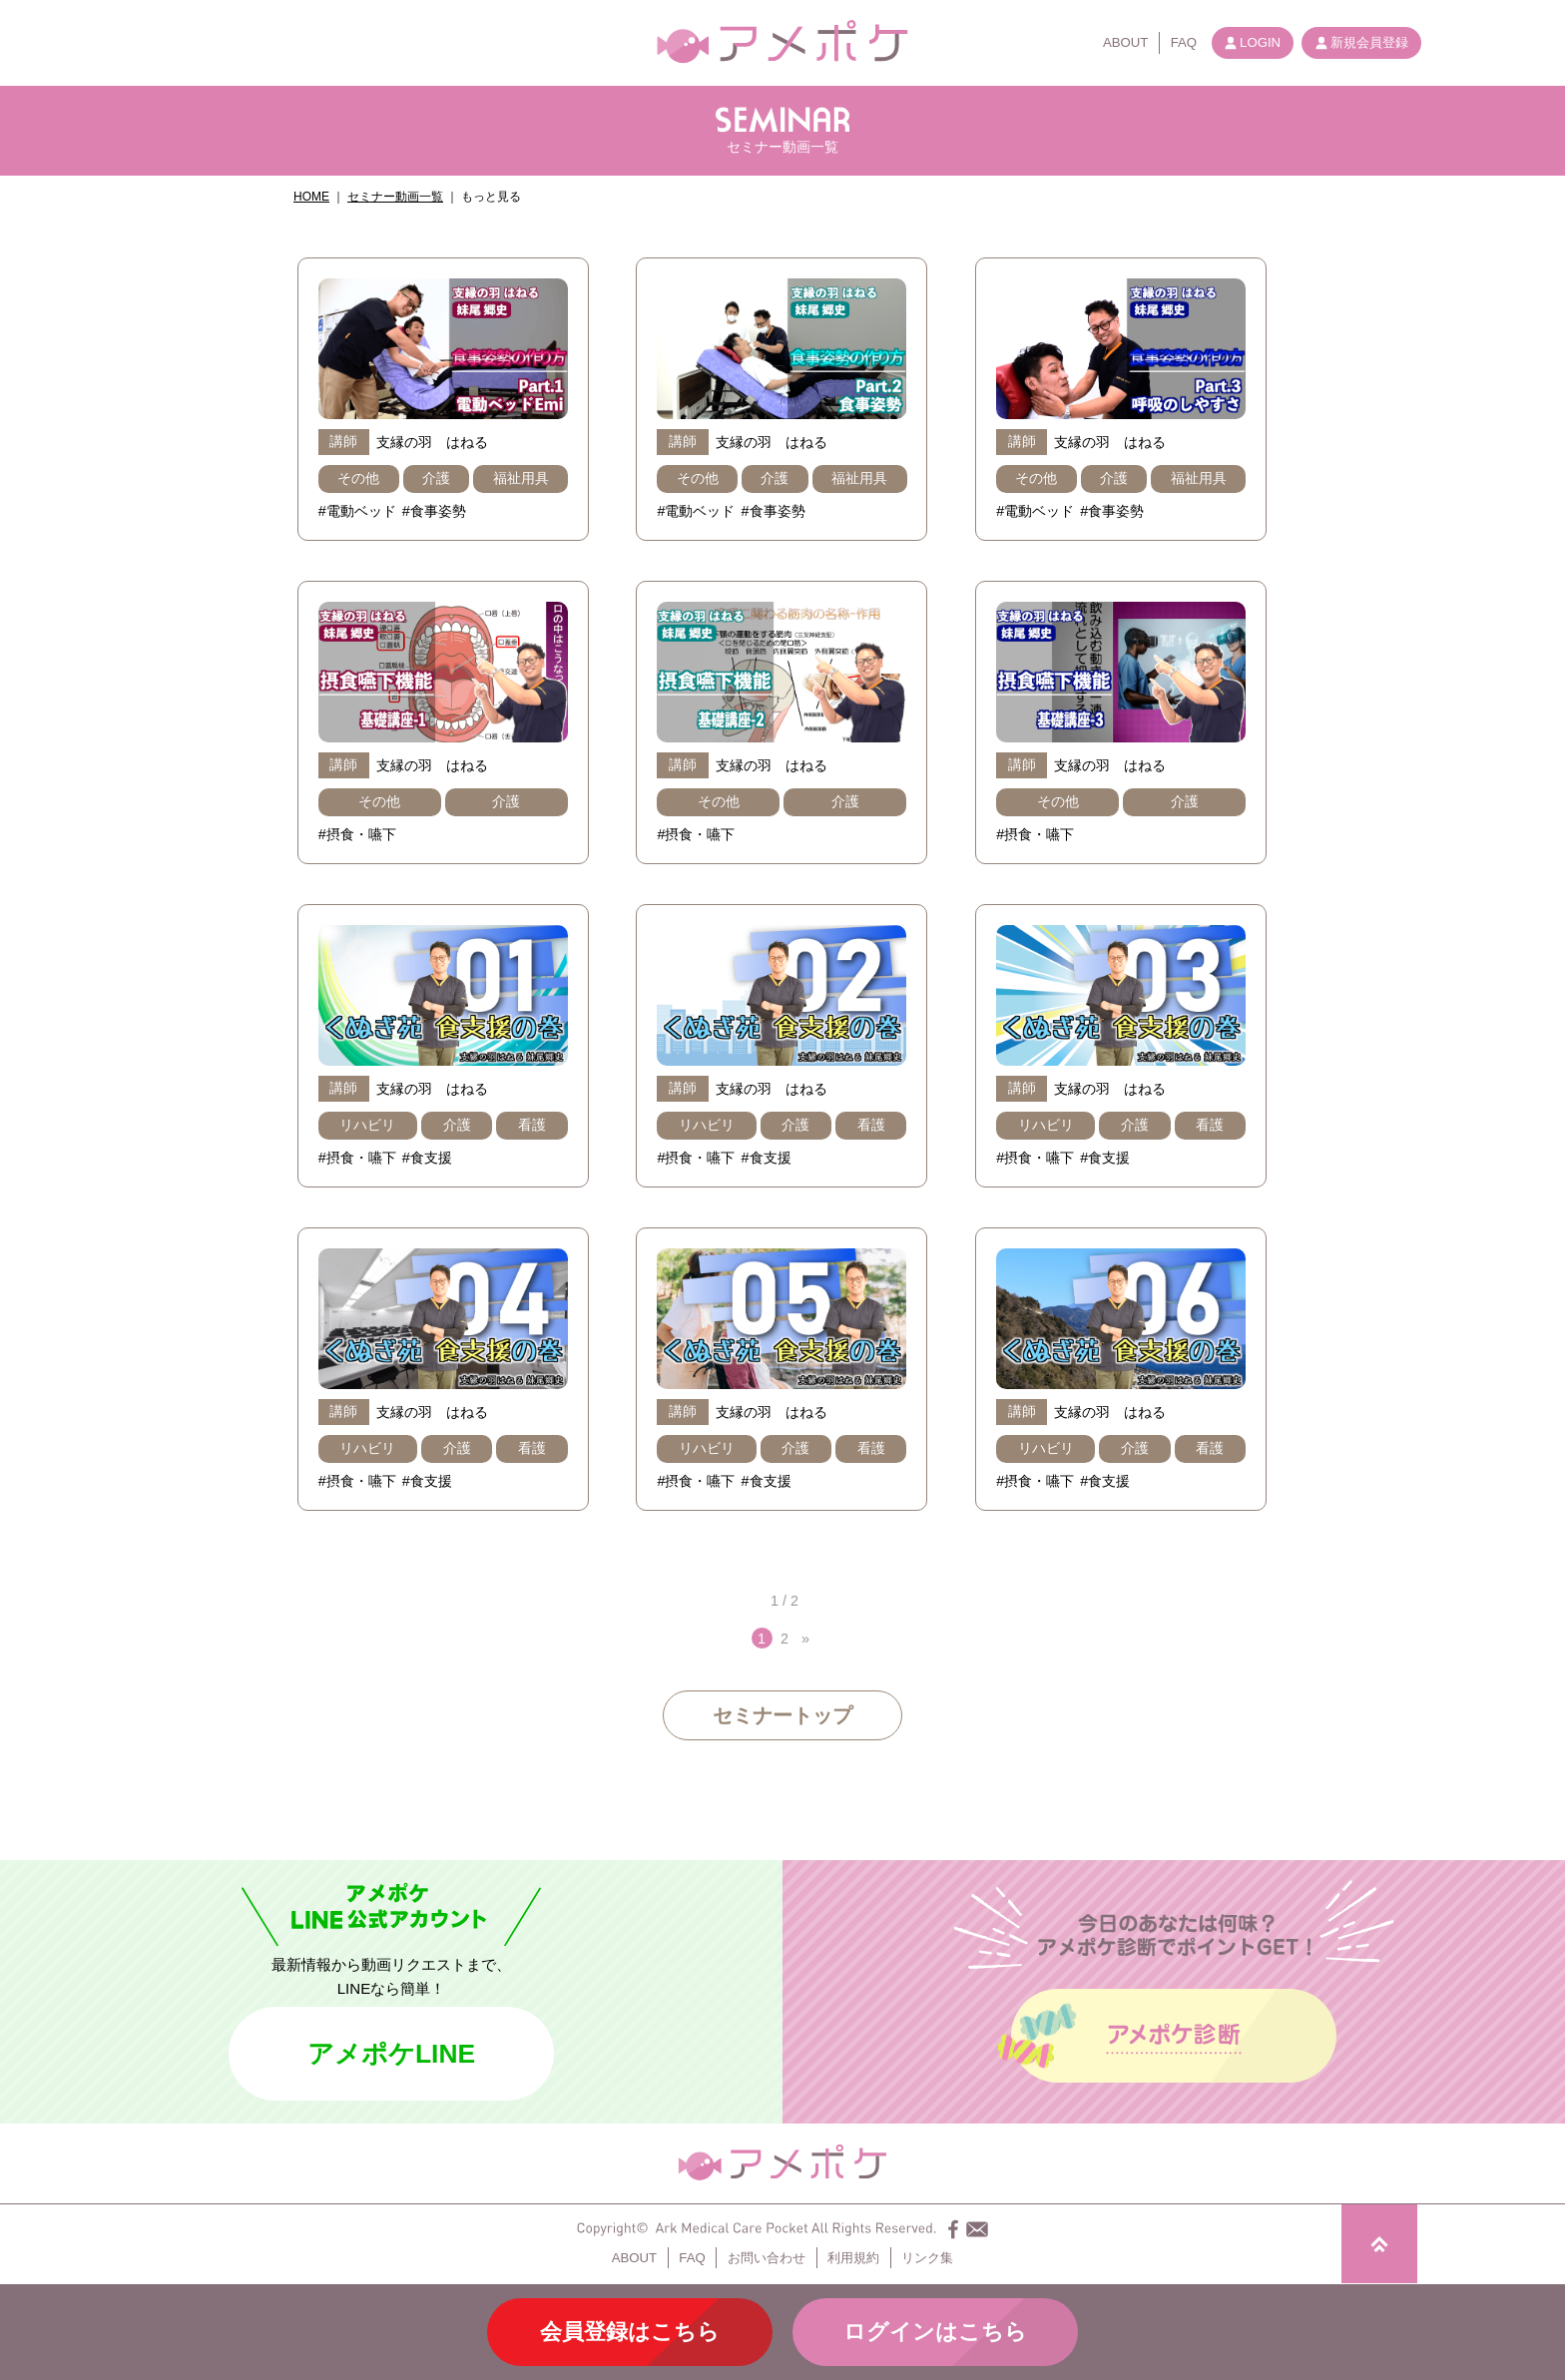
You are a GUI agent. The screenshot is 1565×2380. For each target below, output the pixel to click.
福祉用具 (521, 478)
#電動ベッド (357, 511)
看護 (532, 1125)
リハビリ (367, 1125)
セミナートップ (782, 1715)
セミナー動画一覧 (395, 197)
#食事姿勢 (434, 511)
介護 (436, 478)
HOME (311, 197)
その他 (358, 478)
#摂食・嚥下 (357, 834)
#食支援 (427, 1158)
